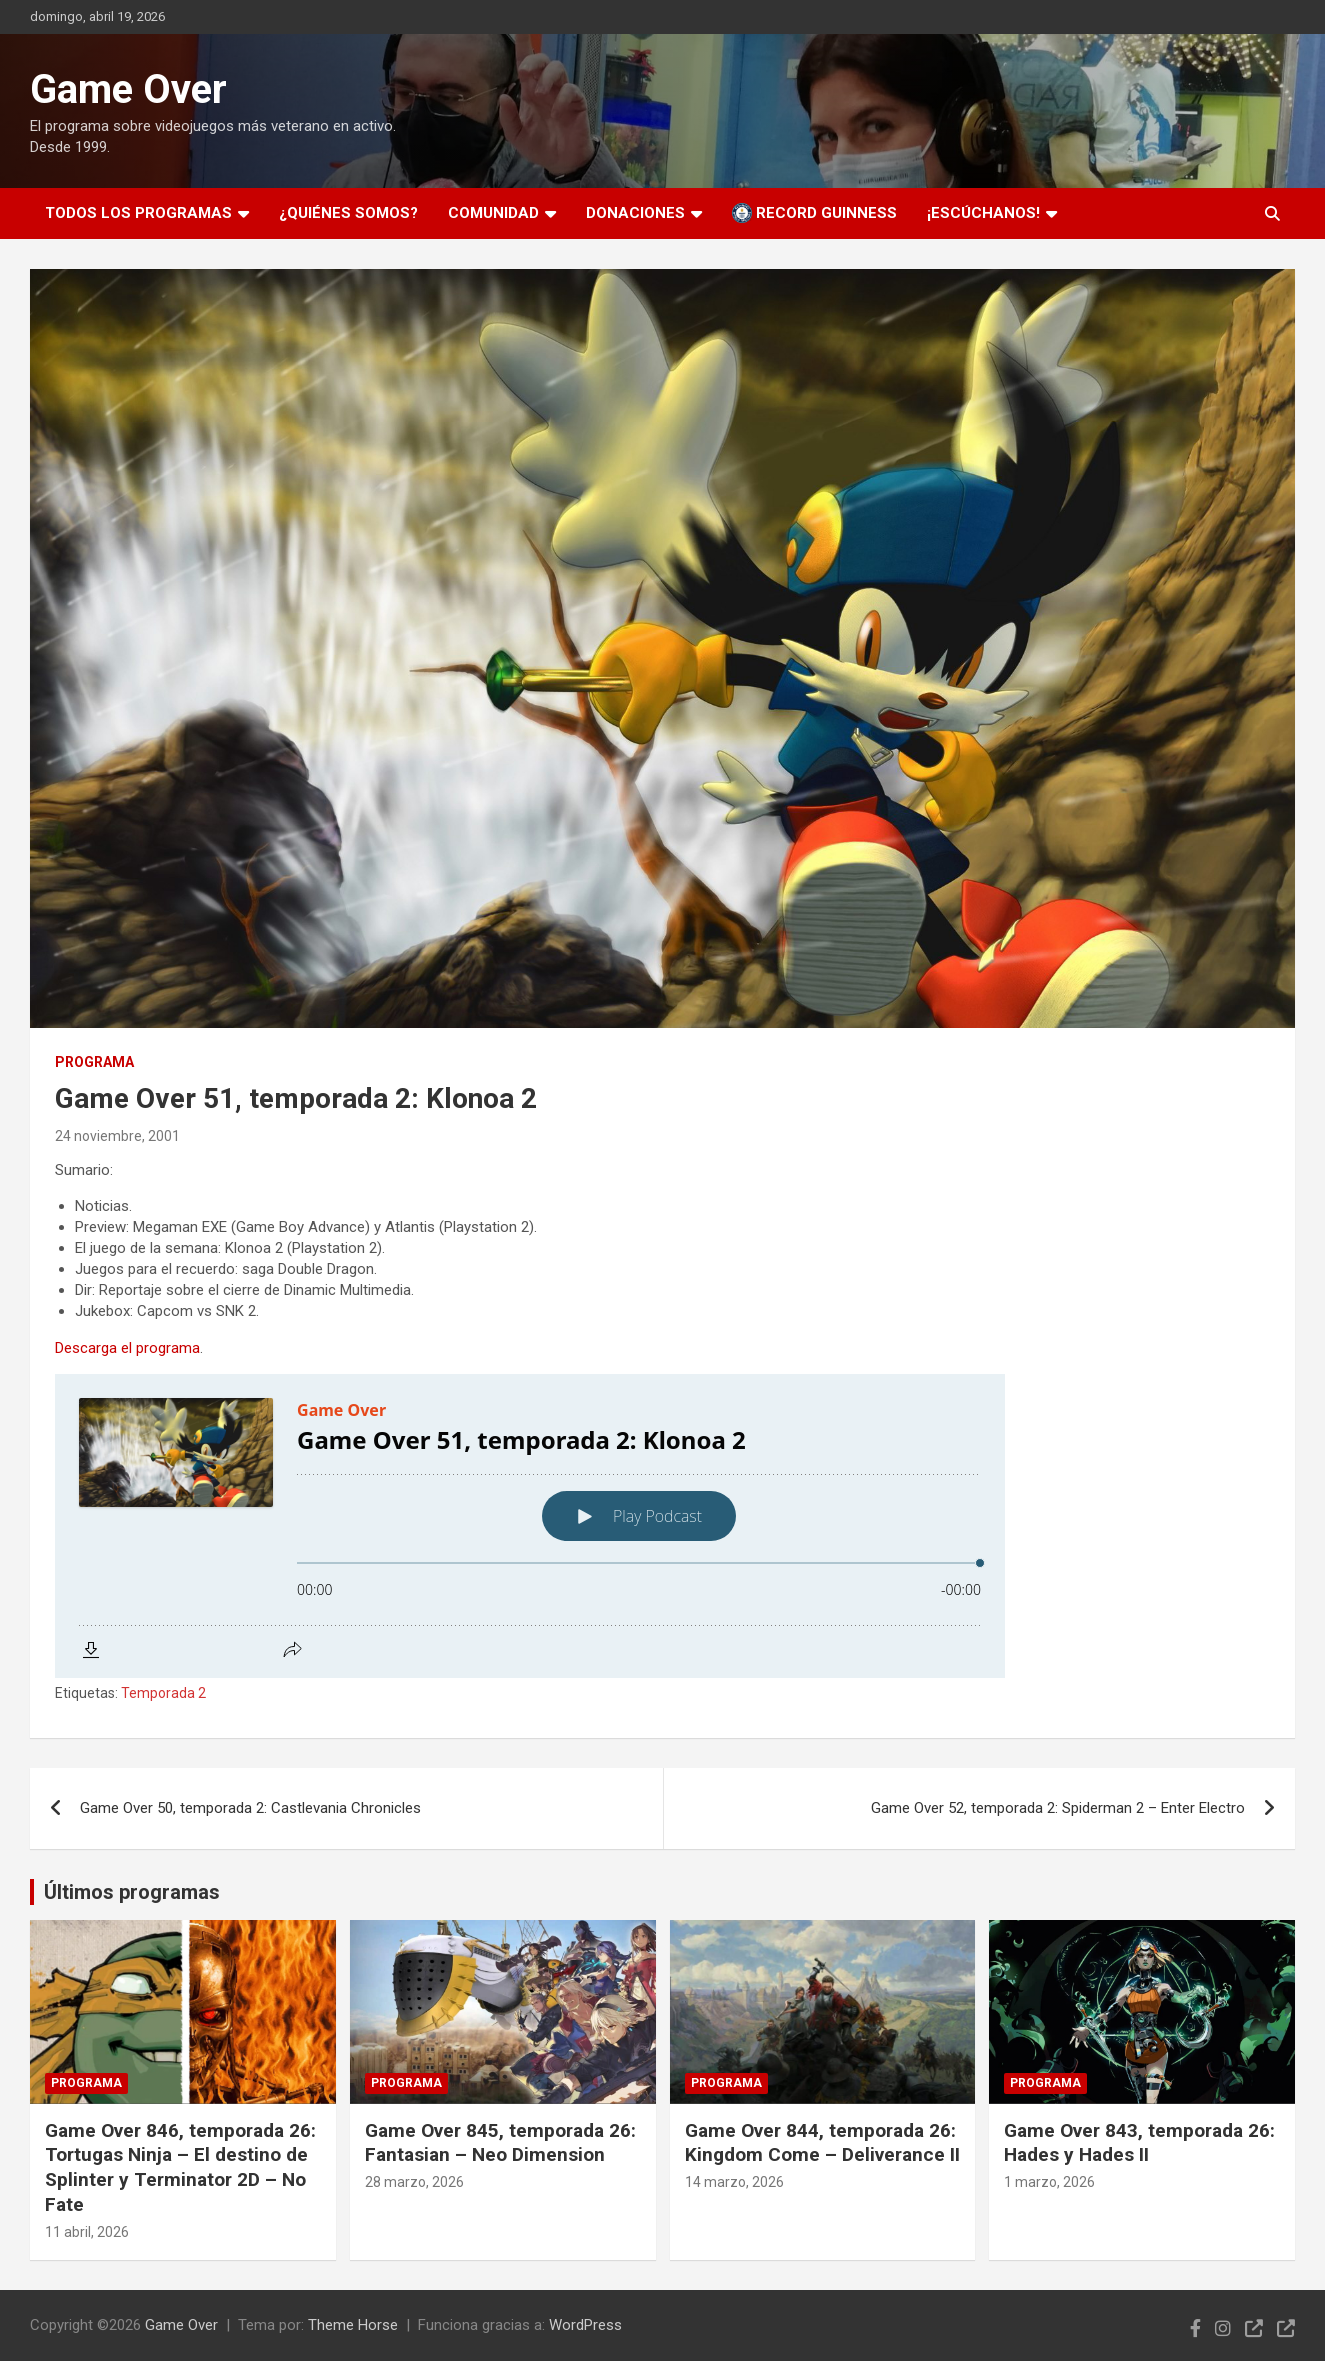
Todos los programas (138, 213)
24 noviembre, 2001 (117, 1136)
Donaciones (635, 213)
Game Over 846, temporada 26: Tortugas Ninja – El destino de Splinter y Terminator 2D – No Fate (180, 2167)
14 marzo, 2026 (734, 2182)
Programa (94, 1062)
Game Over (128, 89)
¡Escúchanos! (983, 213)
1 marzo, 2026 (1049, 2182)
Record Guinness (814, 213)
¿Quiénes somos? (348, 213)
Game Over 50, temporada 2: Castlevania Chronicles (250, 1808)
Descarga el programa (127, 1348)
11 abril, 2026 (87, 2232)
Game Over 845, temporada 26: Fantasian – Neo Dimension (500, 2143)
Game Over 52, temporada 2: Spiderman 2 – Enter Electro (1058, 1808)
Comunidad (493, 213)
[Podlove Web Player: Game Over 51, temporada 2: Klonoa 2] (662, 1526)
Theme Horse (353, 2325)
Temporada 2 (163, 1693)
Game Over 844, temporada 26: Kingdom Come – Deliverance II (822, 2143)
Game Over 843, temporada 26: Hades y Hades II (1139, 2143)
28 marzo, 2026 (414, 2182)
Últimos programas (132, 1892)
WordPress (585, 2325)
